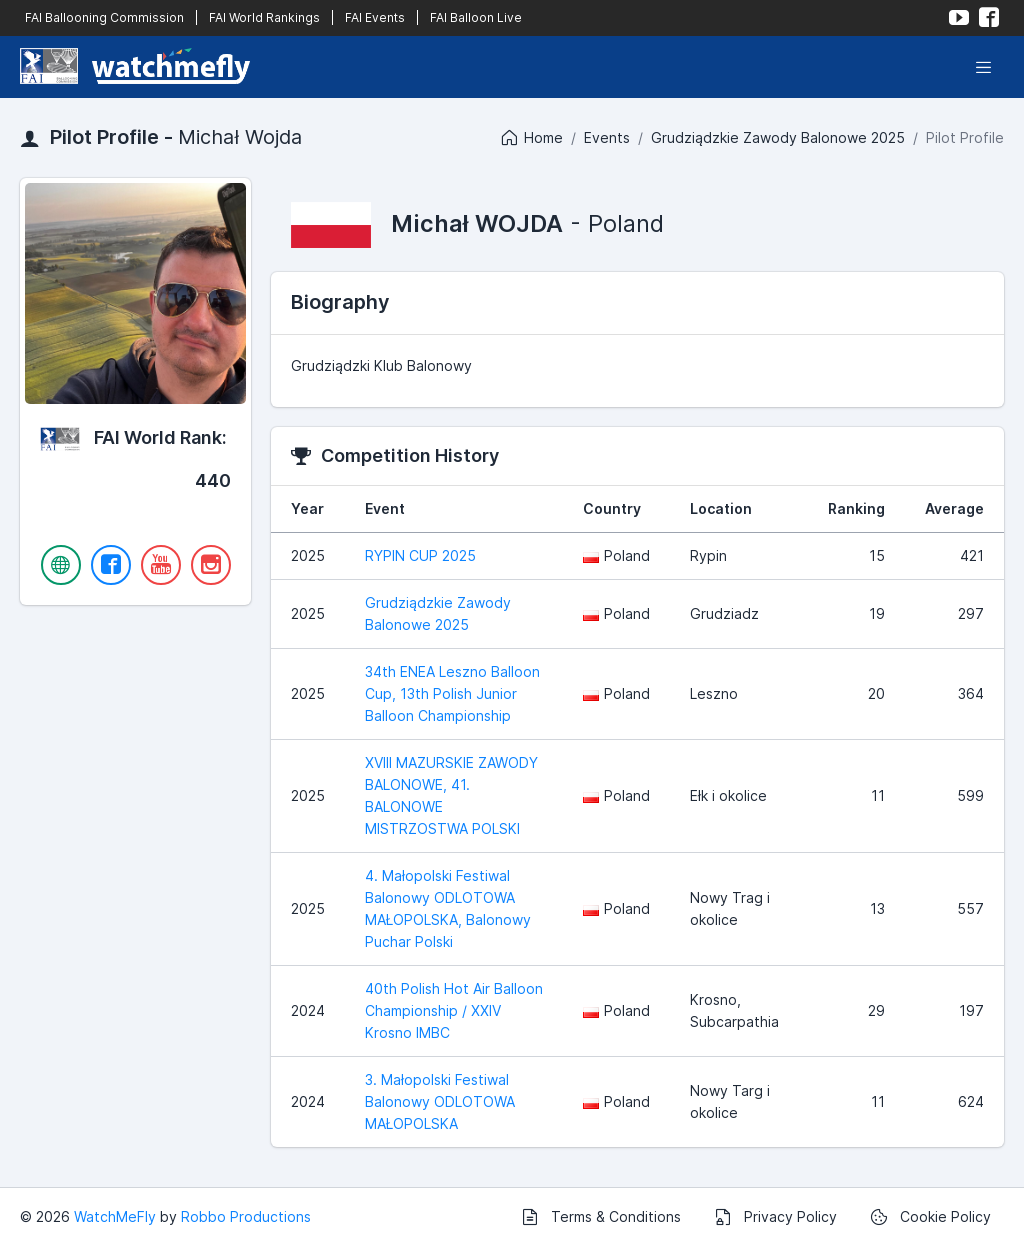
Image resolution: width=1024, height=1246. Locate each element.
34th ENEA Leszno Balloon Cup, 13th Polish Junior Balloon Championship (452, 693)
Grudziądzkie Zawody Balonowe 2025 (778, 137)
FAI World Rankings (264, 17)
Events (607, 137)
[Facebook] (111, 565)
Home (531, 138)
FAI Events (375, 17)
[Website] (61, 565)
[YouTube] (161, 565)
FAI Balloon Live (476, 17)
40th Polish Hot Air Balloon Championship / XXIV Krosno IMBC (454, 1010)
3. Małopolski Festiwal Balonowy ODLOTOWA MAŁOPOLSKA (440, 1101)
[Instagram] (211, 565)
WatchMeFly (115, 1216)
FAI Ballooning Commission (104, 17)
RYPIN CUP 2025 (420, 555)
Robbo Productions (246, 1216)
